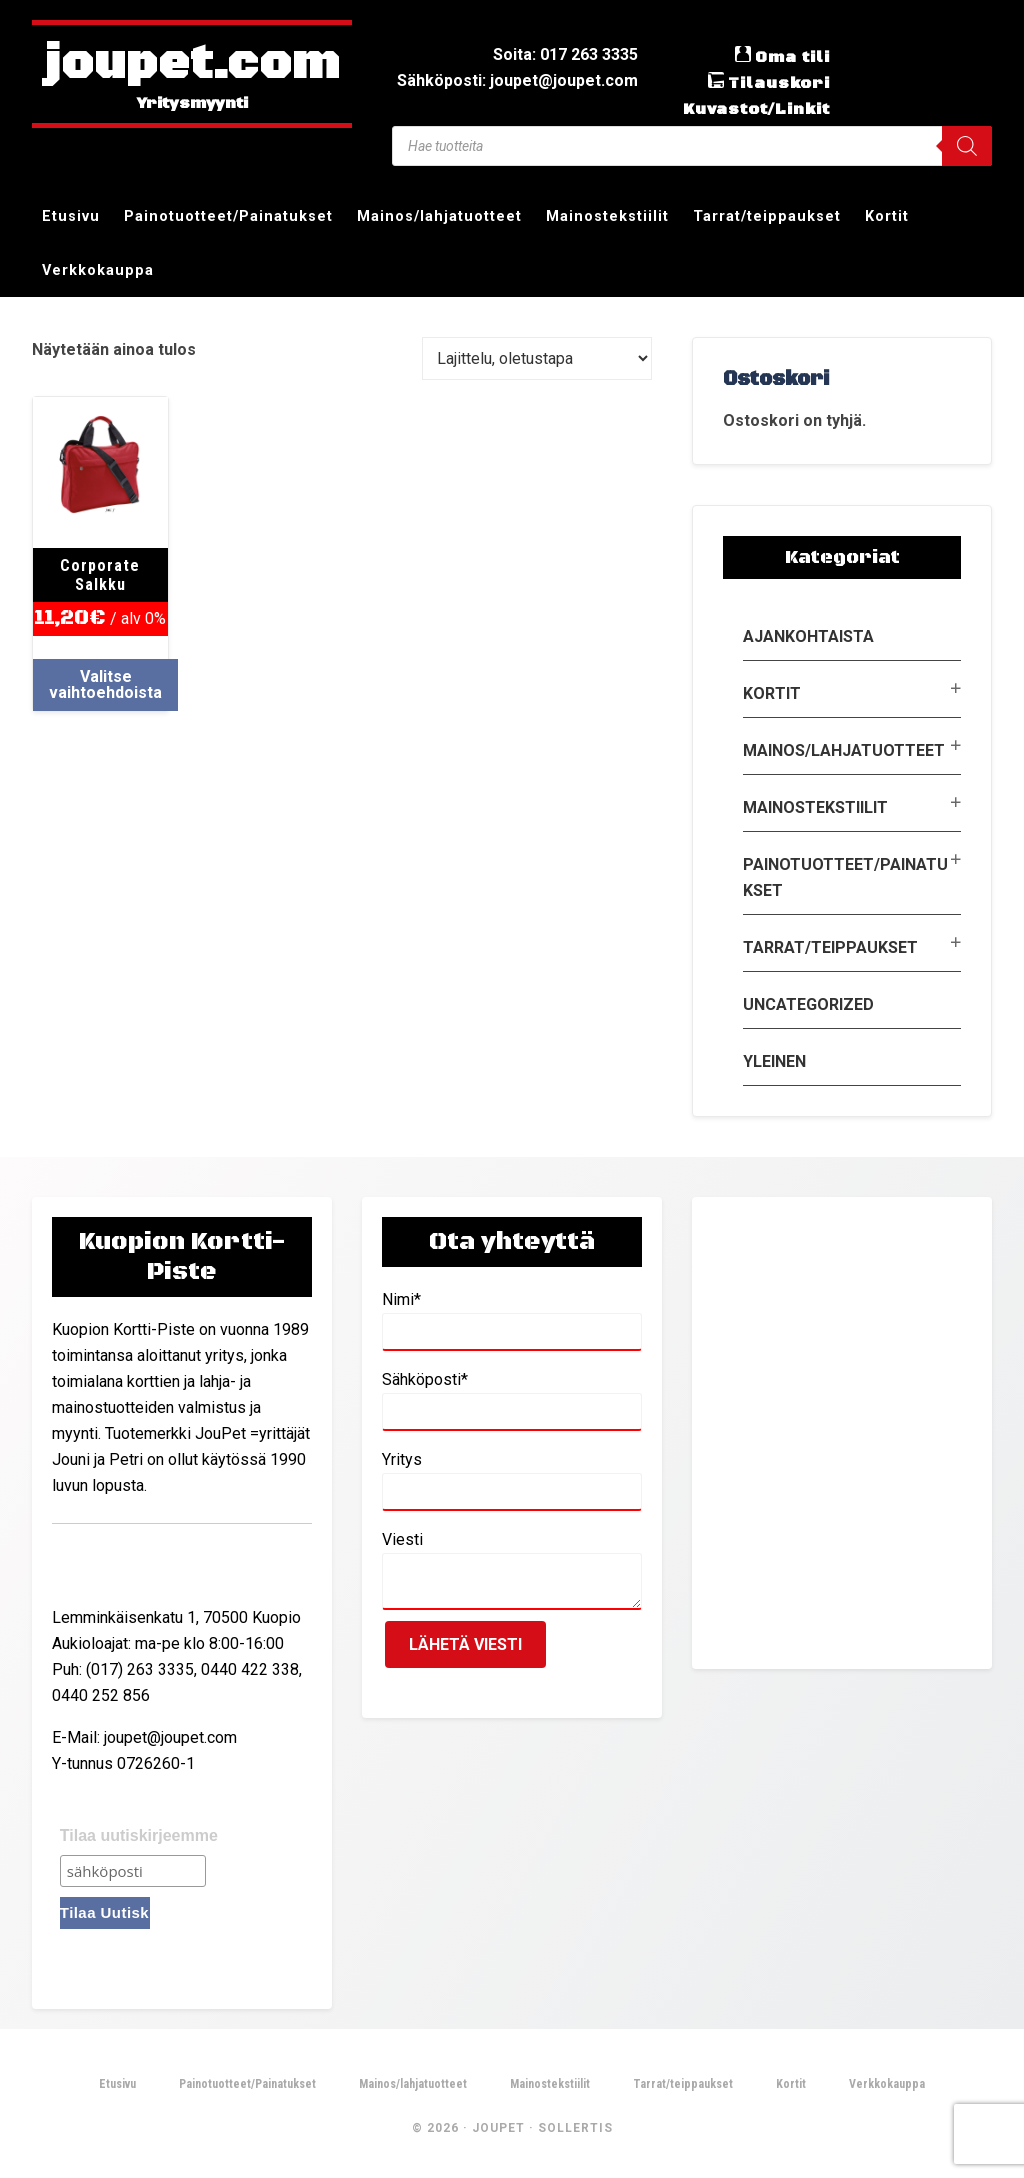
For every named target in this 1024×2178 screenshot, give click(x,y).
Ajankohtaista (808, 636)
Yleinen (774, 1061)
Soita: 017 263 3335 (565, 54)
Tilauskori (779, 83)
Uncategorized (808, 1004)
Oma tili (792, 57)
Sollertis (575, 2128)
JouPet (498, 2128)
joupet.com (192, 65)
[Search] (967, 146)
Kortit (772, 693)
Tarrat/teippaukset (830, 947)
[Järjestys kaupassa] (537, 358)
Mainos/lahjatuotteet (844, 750)
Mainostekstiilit (815, 807)
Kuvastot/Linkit (756, 109)
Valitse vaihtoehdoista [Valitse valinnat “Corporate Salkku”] (105, 684)
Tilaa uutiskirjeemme (139, 1835)
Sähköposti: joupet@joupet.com (517, 80)
